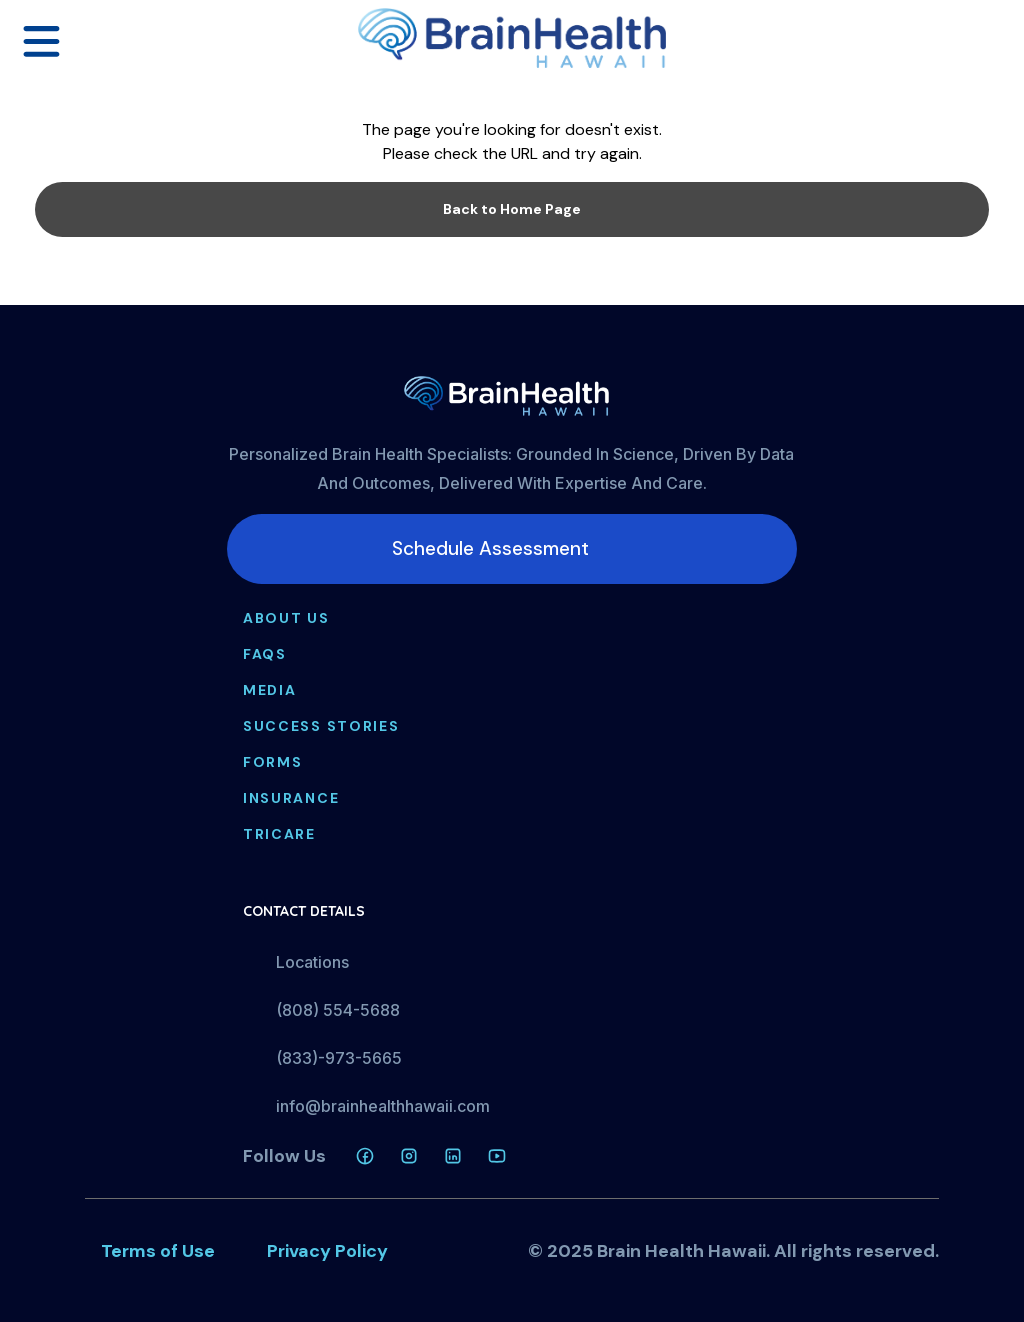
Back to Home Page (512, 209)
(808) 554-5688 (338, 1010)
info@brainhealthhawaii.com (383, 1106)
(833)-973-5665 (339, 1058)
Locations (312, 962)
